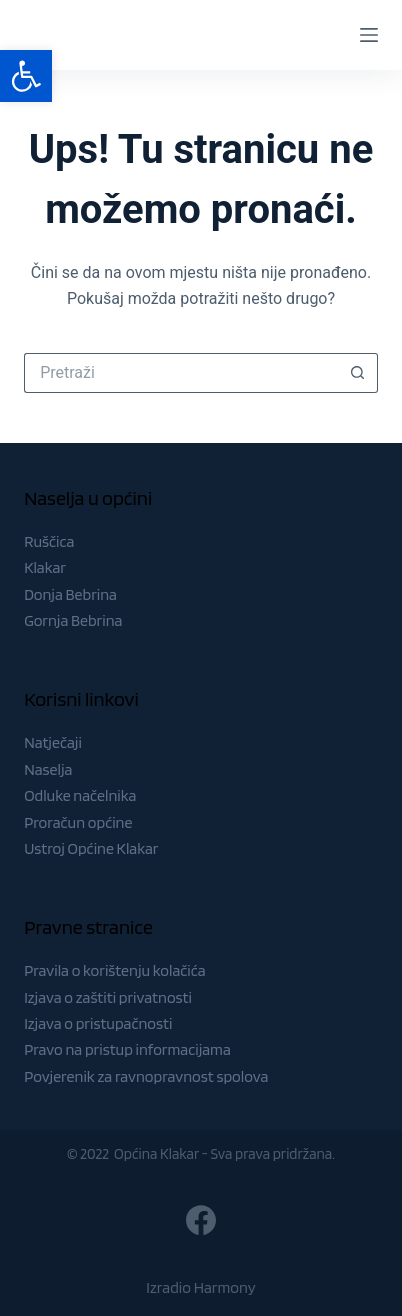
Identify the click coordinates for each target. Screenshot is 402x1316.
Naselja (48, 769)
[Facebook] (201, 1220)
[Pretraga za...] (181, 373)
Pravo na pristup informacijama (127, 1049)
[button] (26, 76)
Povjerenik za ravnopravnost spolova (146, 1076)
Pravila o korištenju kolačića (115, 970)
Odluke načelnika (80, 795)
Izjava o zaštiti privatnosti (108, 997)
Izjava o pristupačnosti (98, 1023)
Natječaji (53, 742)
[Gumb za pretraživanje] (358, 373)
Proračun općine (78, 822)
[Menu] (369, 35)
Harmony (225, 1287)
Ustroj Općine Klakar (91, 848)
